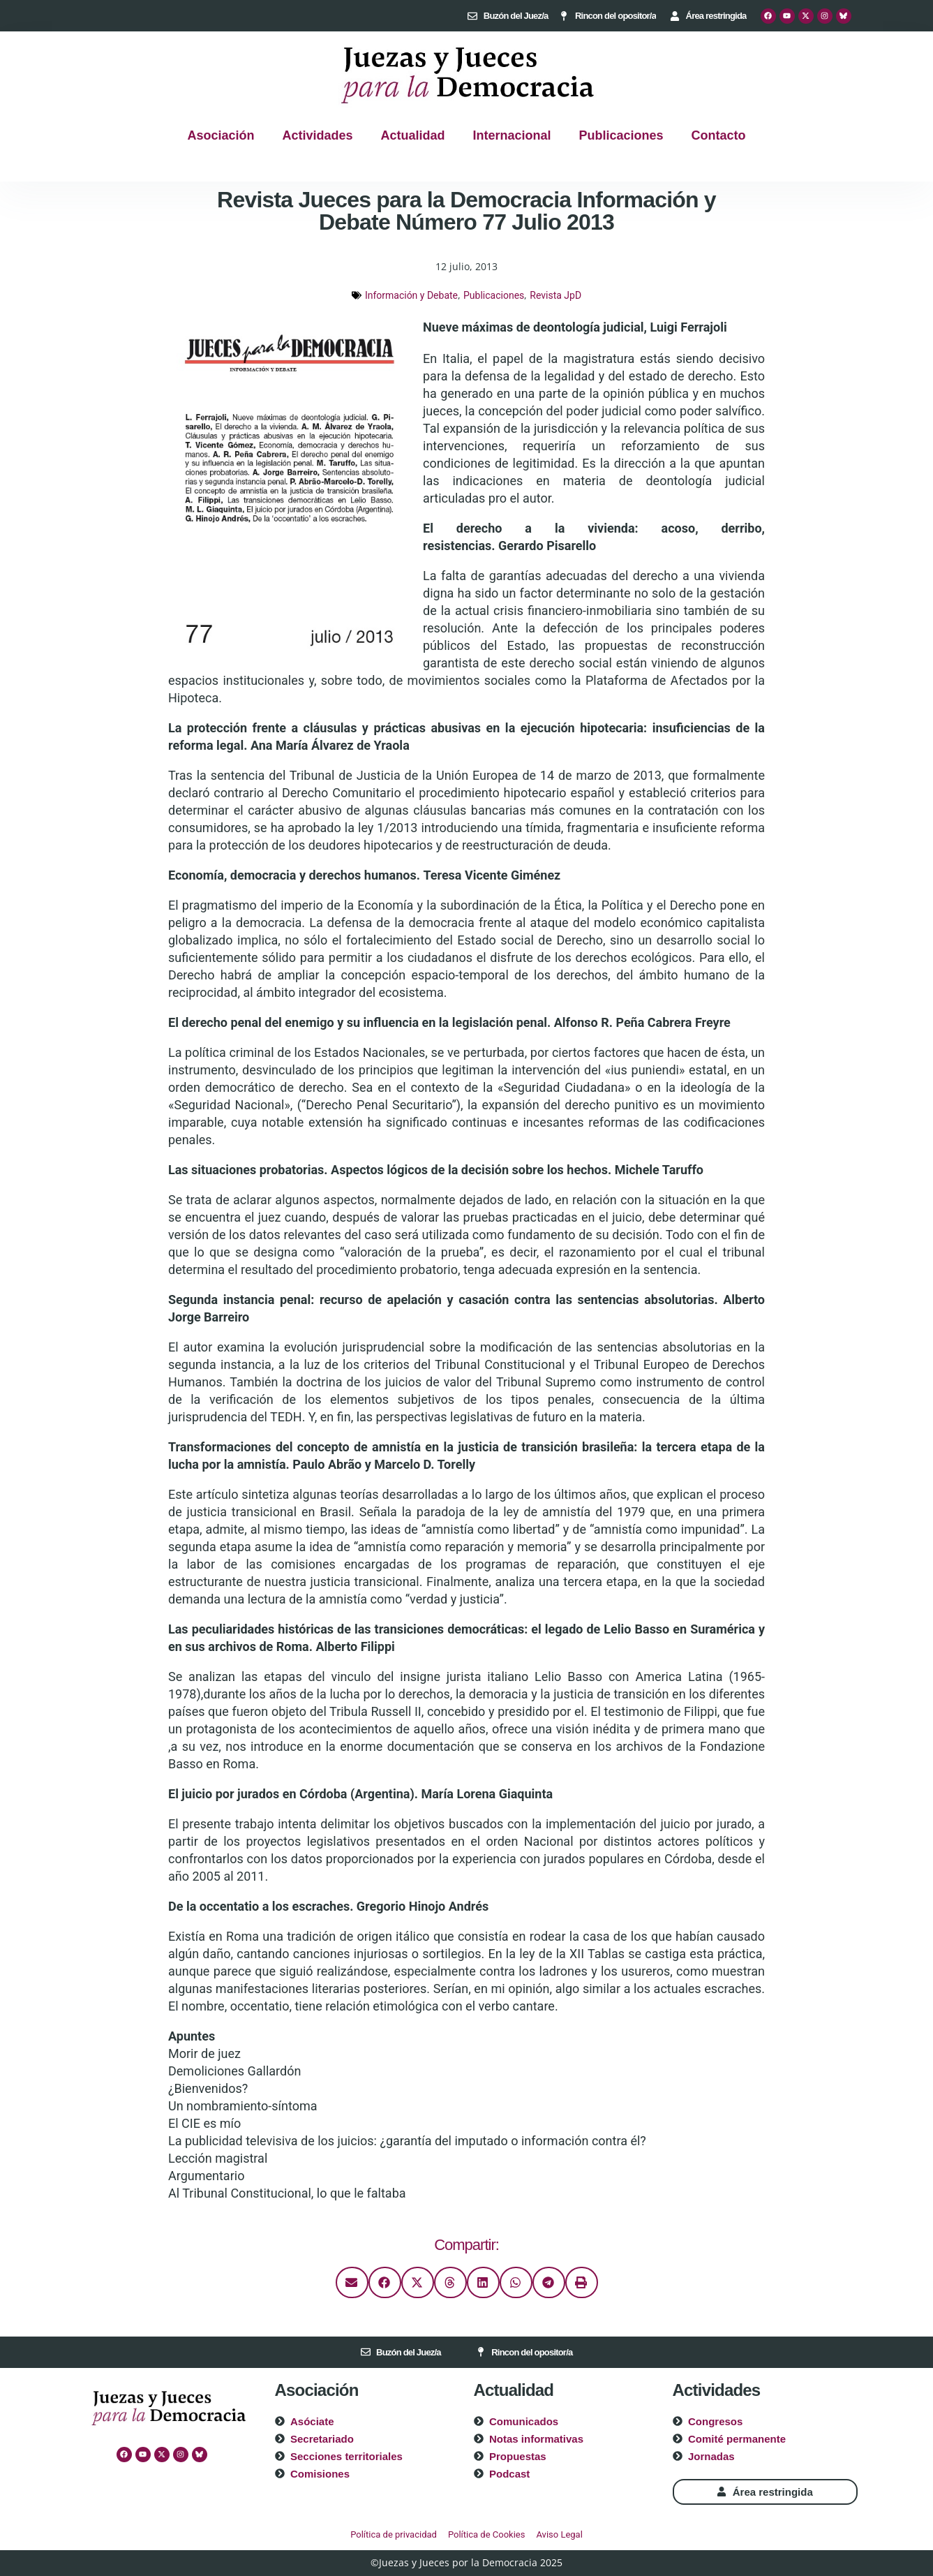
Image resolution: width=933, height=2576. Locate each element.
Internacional (512, 135)
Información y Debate (411, 295)
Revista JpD (555, 295)
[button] (352, 2282)
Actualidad (412, 135)
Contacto (719, 135)
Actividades (317, 135)
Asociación (220, 135)
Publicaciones (621, 135)
